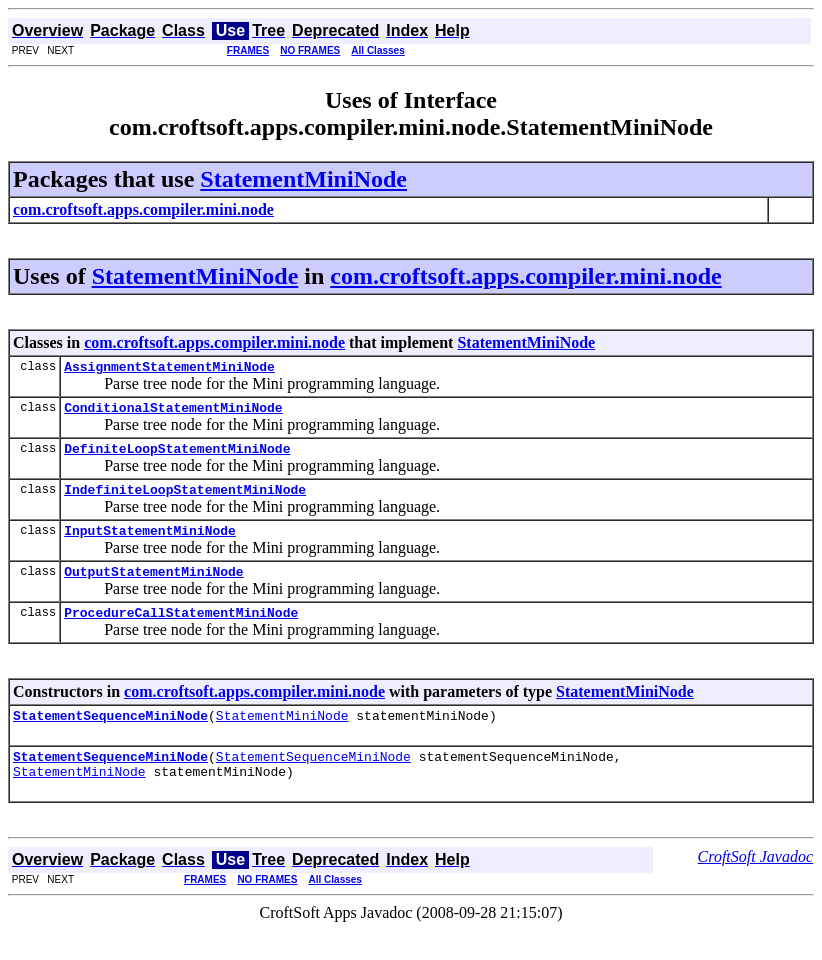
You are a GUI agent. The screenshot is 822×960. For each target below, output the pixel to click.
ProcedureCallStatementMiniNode (181, 633)
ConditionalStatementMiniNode (173, 413)
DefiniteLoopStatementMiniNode (177, 457)
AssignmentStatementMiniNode (169, 369)
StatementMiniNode (303, 179)
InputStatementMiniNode (150, 545)
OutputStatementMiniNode (153, 589)
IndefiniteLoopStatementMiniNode (185, 501)
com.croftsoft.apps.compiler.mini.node (525, 276)
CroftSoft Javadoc (755, 886)
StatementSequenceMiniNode (110, 739)
